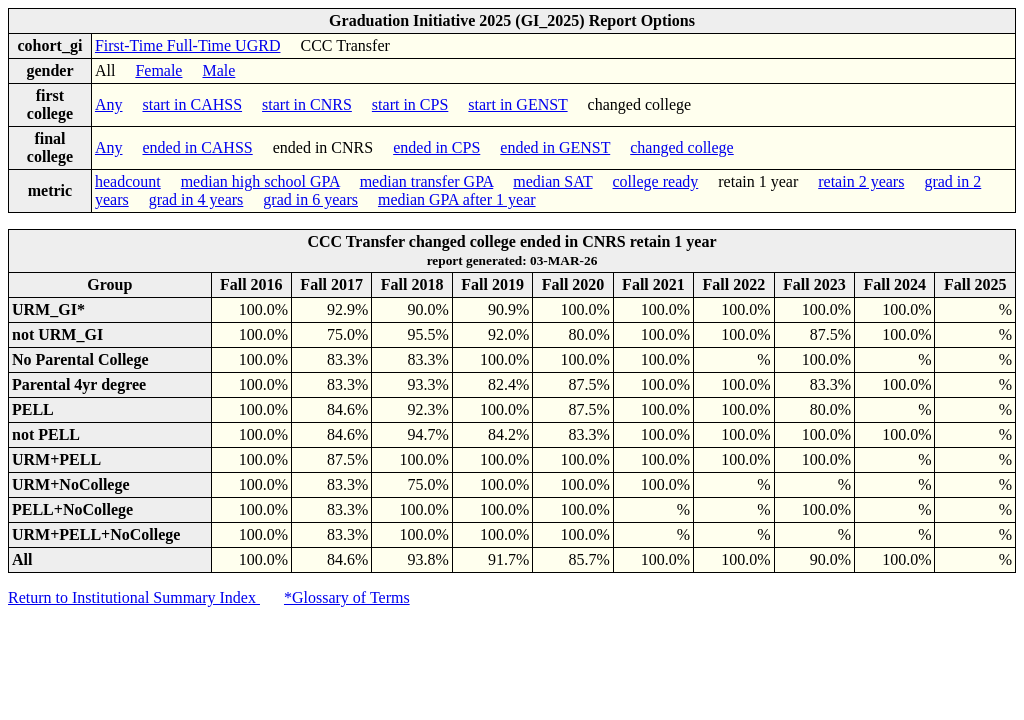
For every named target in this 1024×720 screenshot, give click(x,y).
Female (158, 70)
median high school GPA (260, 181)
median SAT (552, 181)
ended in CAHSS (197, 147)
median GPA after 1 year (457, 199)
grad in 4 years (196, 199)
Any (109, 104)
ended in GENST (555, 147)
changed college (682, 147)
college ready (656, 181)
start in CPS (410, 104)
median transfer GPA (427, 181)
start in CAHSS (192, 104)
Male (218, 70)
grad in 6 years (310, 199)
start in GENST (517, 104)
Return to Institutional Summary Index (134, 597)
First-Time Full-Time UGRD (188, 45)
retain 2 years (861, 181)
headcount (128, 181)
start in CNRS (307, 104)
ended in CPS (436, 147)
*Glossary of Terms (347, 597)
